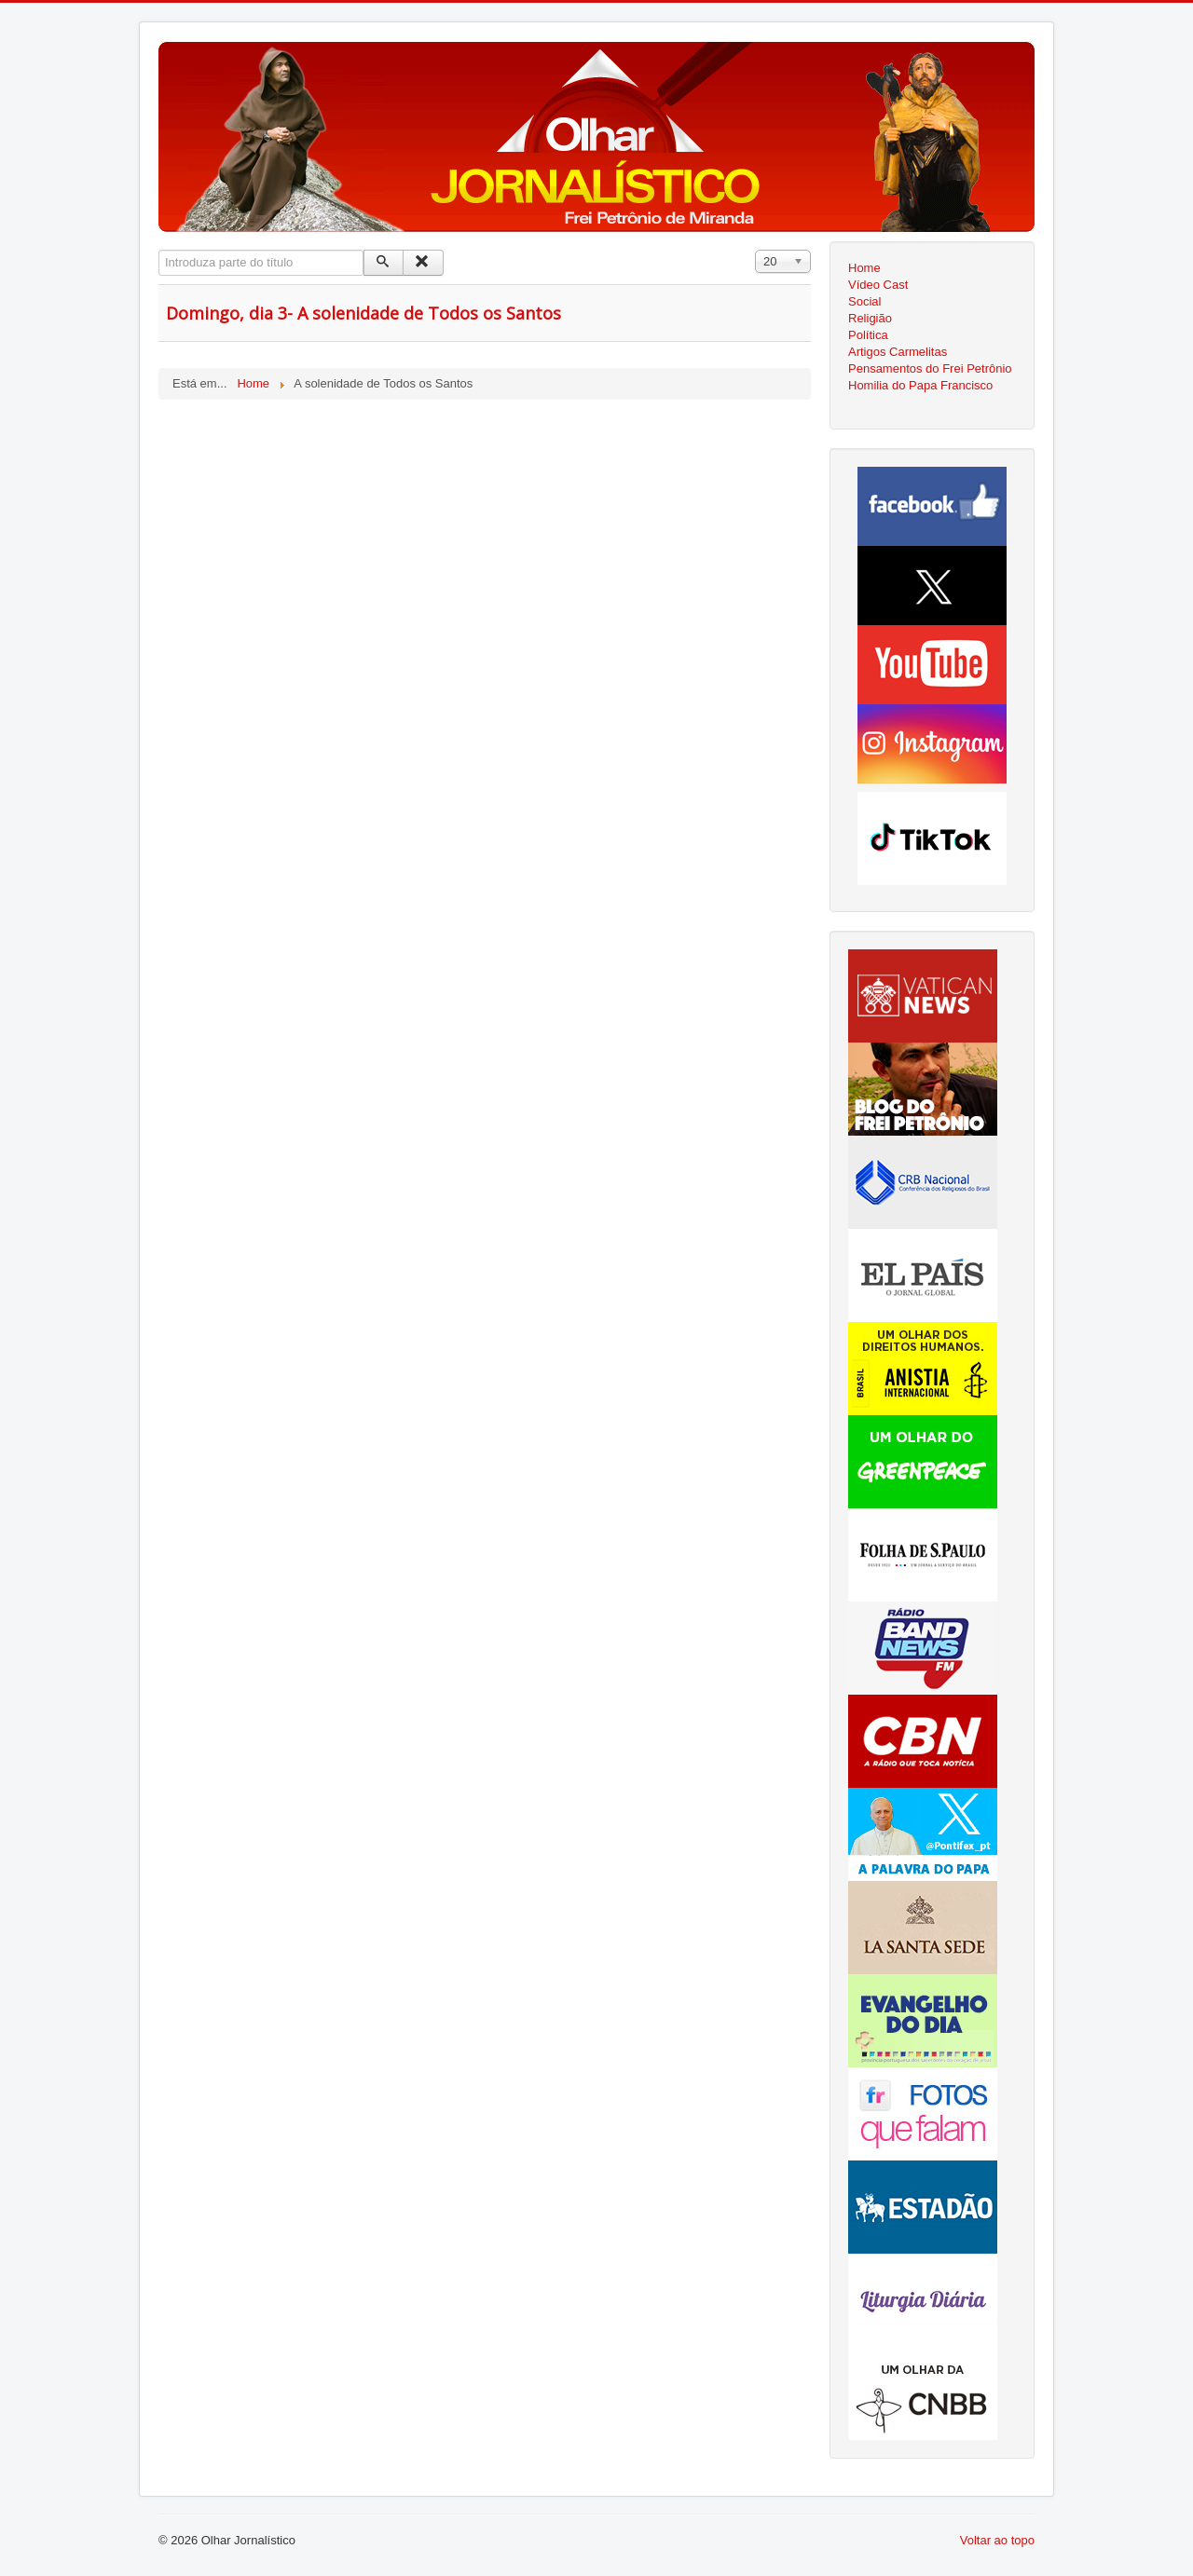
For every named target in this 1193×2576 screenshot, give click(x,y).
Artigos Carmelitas (897, 352)
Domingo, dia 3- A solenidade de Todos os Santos (363, 313)
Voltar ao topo (997, 2540)
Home (864, 268)
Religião (870, 318)
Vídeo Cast (878, 285)
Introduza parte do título (158, 250)
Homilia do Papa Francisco (920, 385)
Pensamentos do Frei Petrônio (930, 368)
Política (868, 335)
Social (864, 301)
